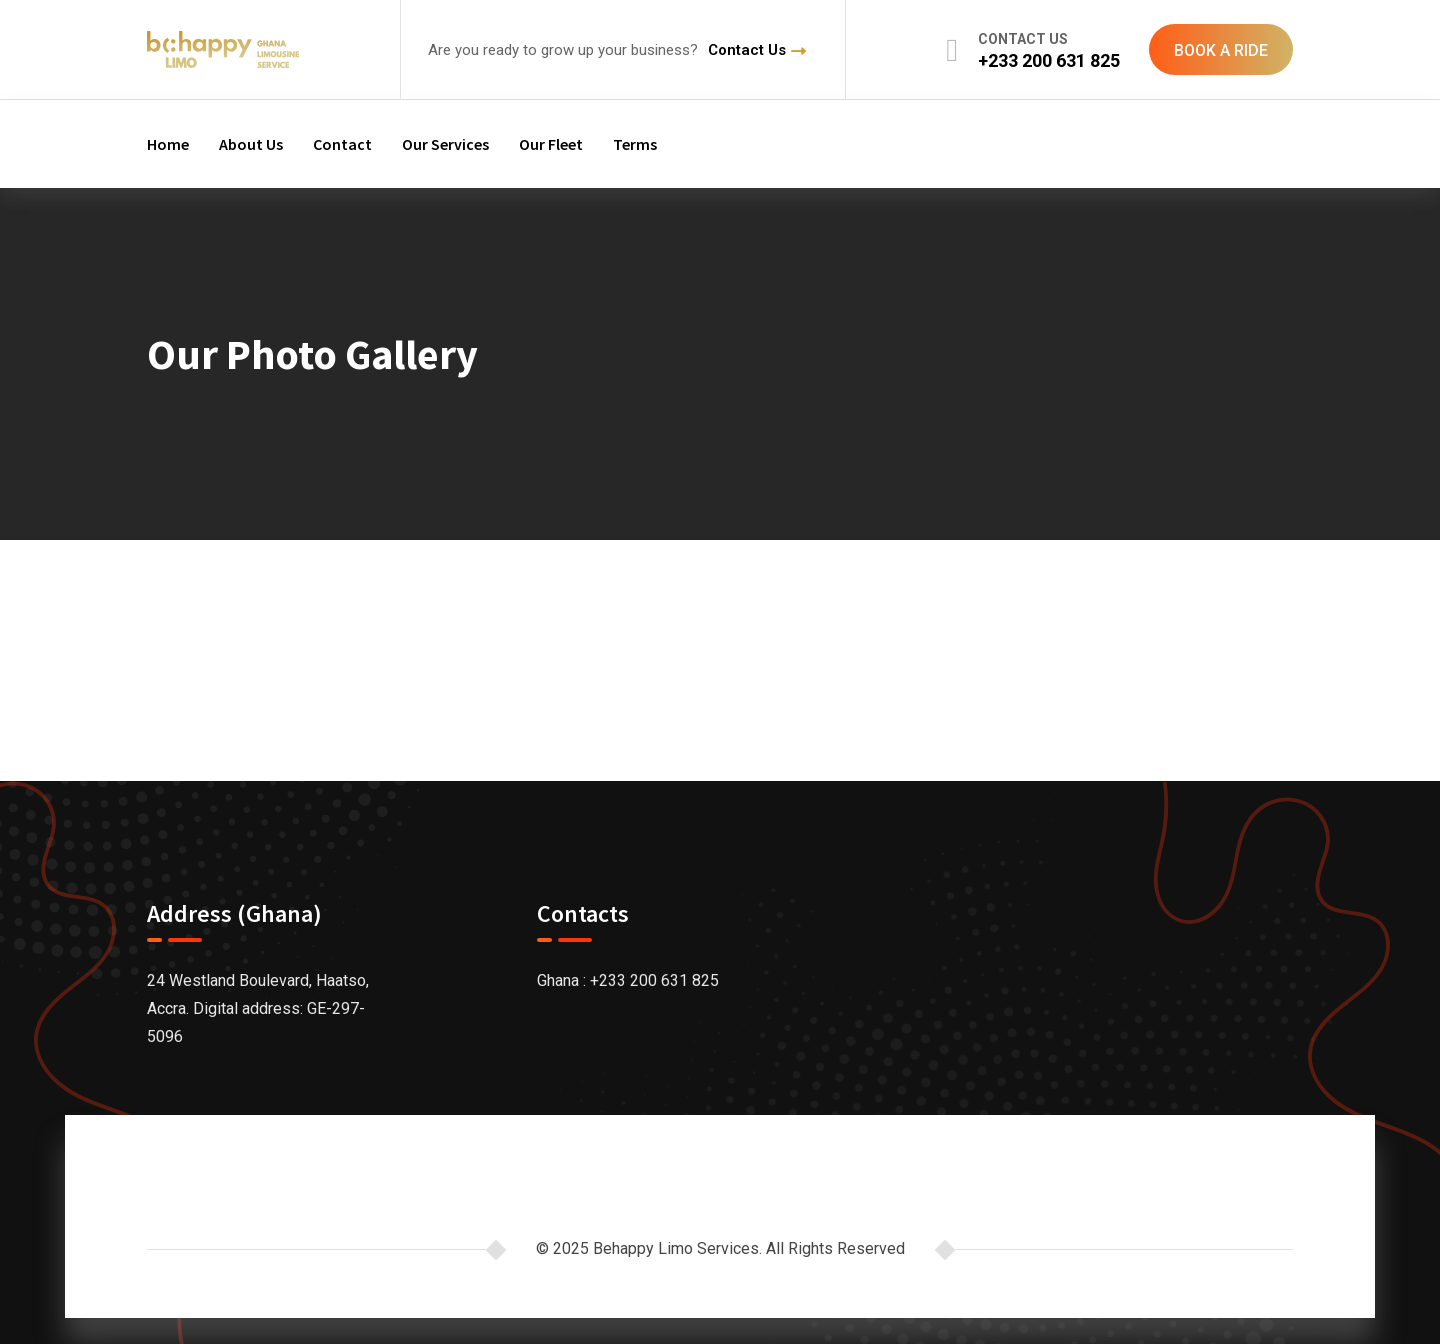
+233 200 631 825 (1049, 60)
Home (168, 144)
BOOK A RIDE (1221, 50)
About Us (251, 144)
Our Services (445, 144)
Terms (635, 144)
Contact (342, 144)
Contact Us (747, 50)
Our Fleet (551, 144)
